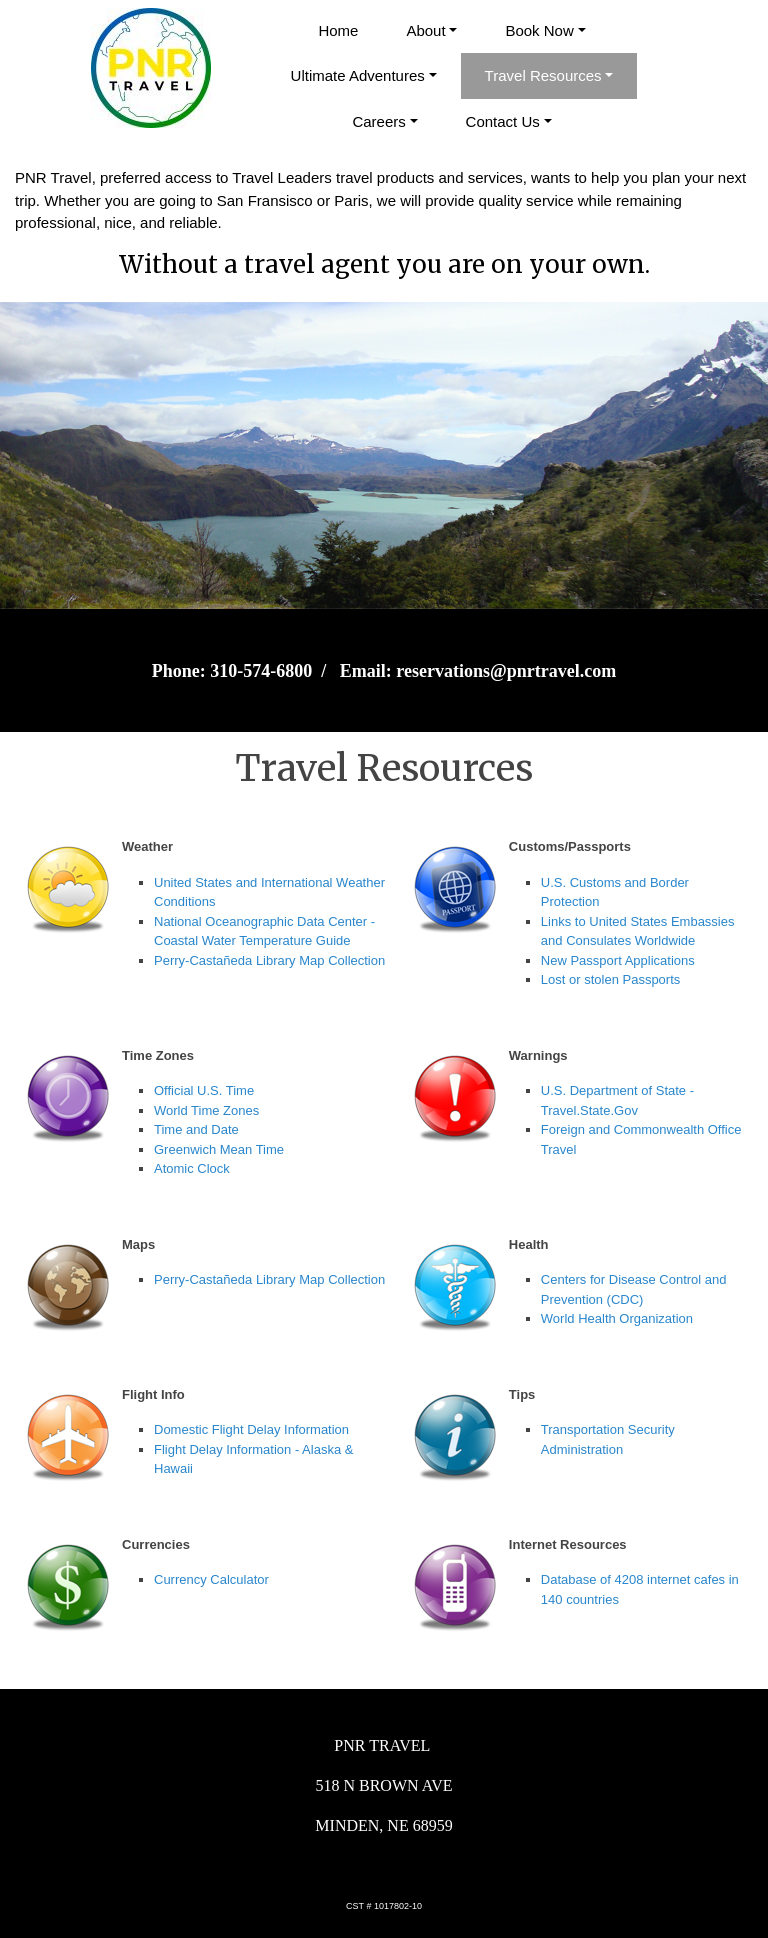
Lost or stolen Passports (610, 979)
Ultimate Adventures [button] (358, 75)
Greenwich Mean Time (219, 1149)
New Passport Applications (618, 960)
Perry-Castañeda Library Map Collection (269, 960)
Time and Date (196, 1129)
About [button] (425, 30)
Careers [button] (378, 121)
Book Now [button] (539, 30)
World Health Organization (617, 1318)
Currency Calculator (211, 1579)
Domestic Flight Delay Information (251, 1429)
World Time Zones (206, 1110)
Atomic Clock (192, 1168)
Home (338, 30)
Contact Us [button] (503, 121)
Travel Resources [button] (543, 75)
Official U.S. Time (204, 1090)
